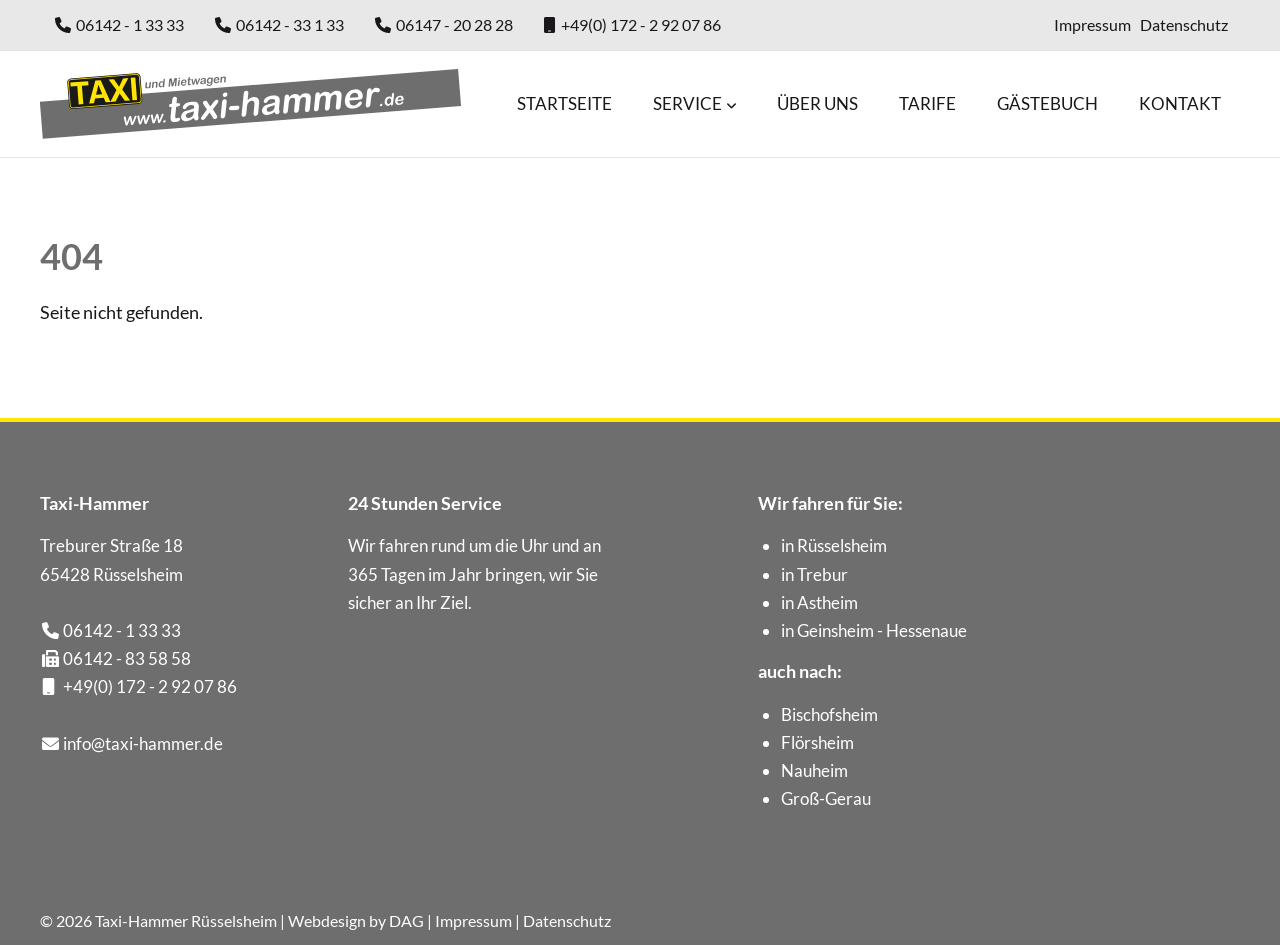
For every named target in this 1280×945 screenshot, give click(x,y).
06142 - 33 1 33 (290, 24)
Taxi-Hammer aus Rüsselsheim (250, 104)
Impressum (1092, 24)
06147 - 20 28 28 (454, 24)
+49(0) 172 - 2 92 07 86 (641, 24)
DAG (406, 920)
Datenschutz (1184, 24)
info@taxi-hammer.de (143, 743)
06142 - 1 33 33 (130, 24)
